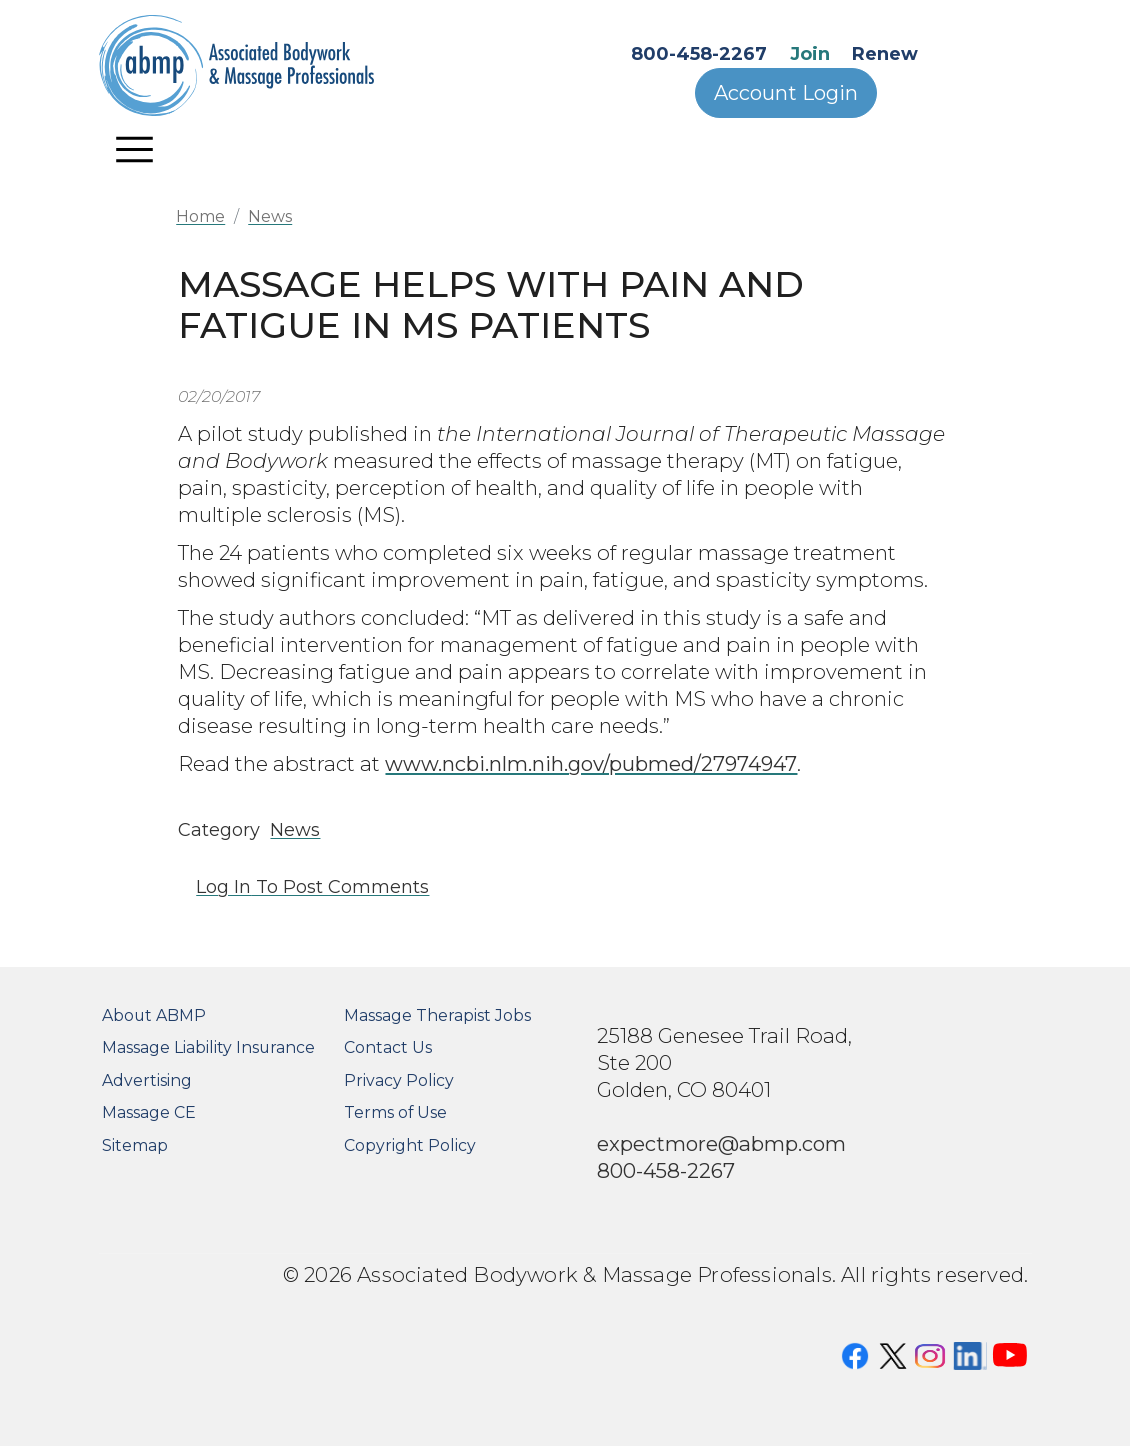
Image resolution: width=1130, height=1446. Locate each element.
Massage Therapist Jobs (437, 1015)
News (270, 216)
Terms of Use (395, 1112)
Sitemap (135, 1145)
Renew (885, 54)
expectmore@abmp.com (721, 1143)
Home (200, 216)
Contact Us (388, 1047)
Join (810, 54)
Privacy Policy (399, 1080)
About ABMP (154, 1015)
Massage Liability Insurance (208, 1047)
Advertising (147, 1080)
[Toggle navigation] (135, 149)
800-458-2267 (699, 54)
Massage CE (149, 1112)
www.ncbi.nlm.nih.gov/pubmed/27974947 (591, 763)
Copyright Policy (410, 1145)
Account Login (786, 93)
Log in (223, 887)
